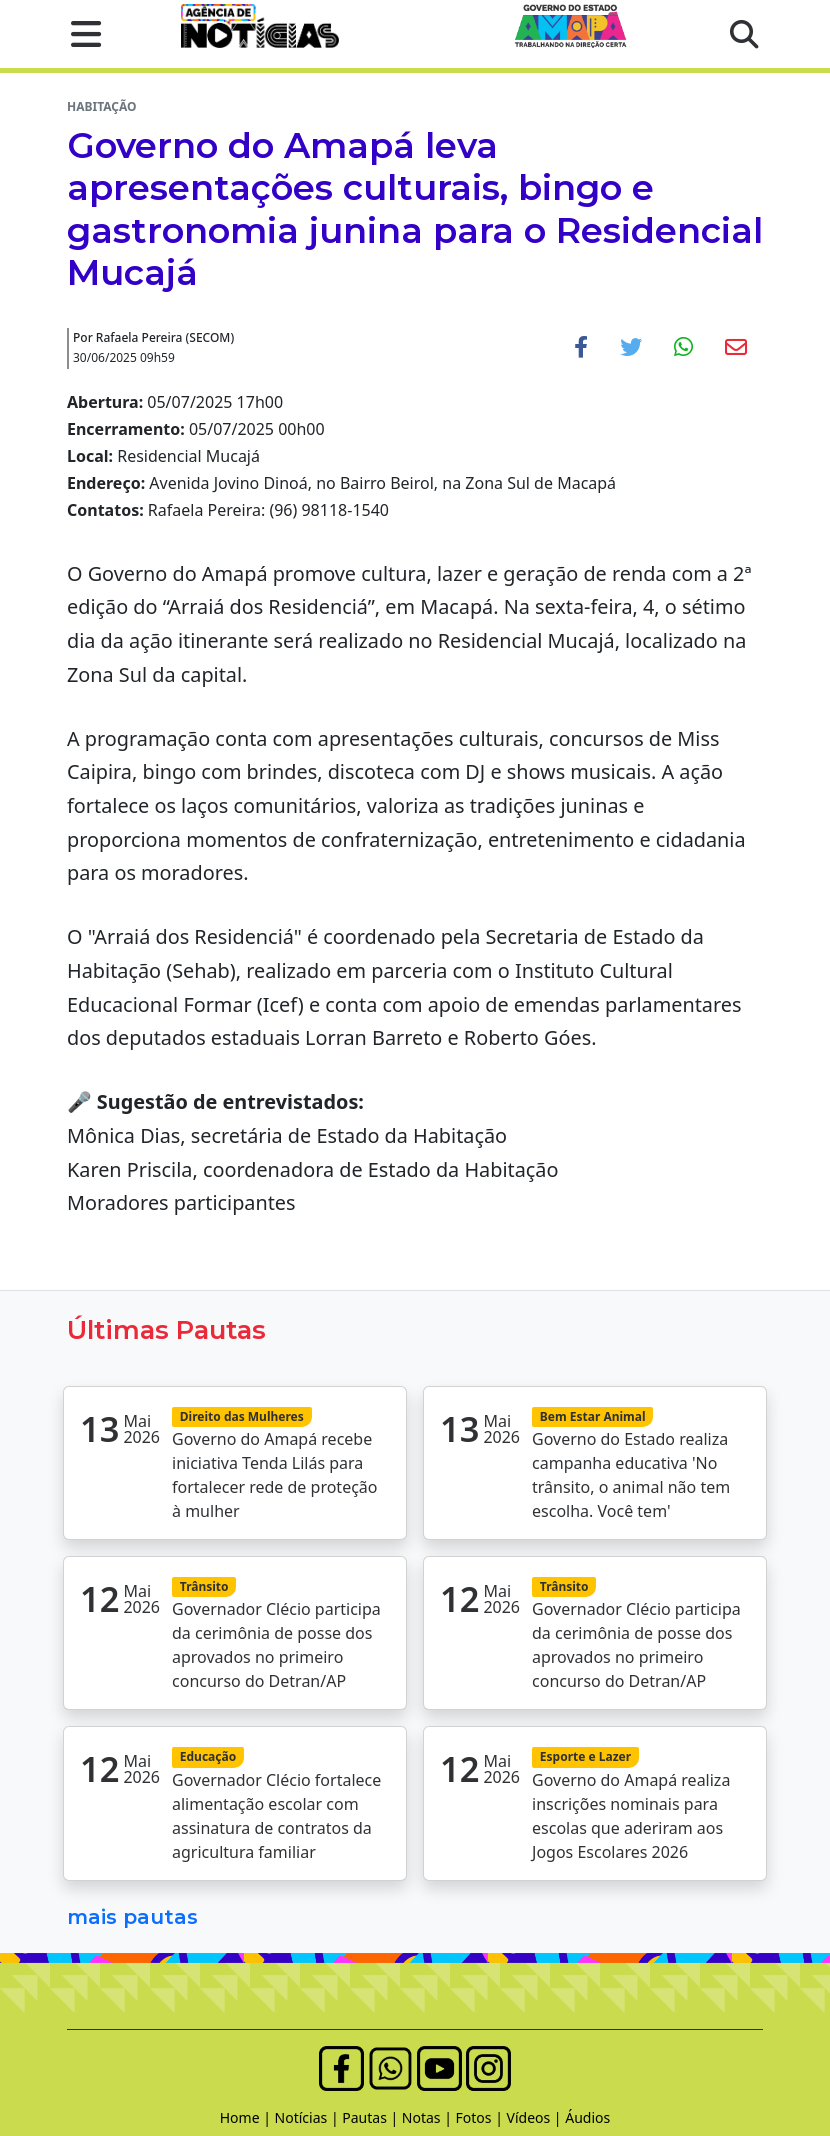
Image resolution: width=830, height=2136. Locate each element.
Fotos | (481, 2117)
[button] (80, 34)
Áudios (587, 2117)
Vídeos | (536, 2117)
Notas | (429, 2117)
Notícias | (309, 2117)
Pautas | (372, 2117)
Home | (247, 2117)
